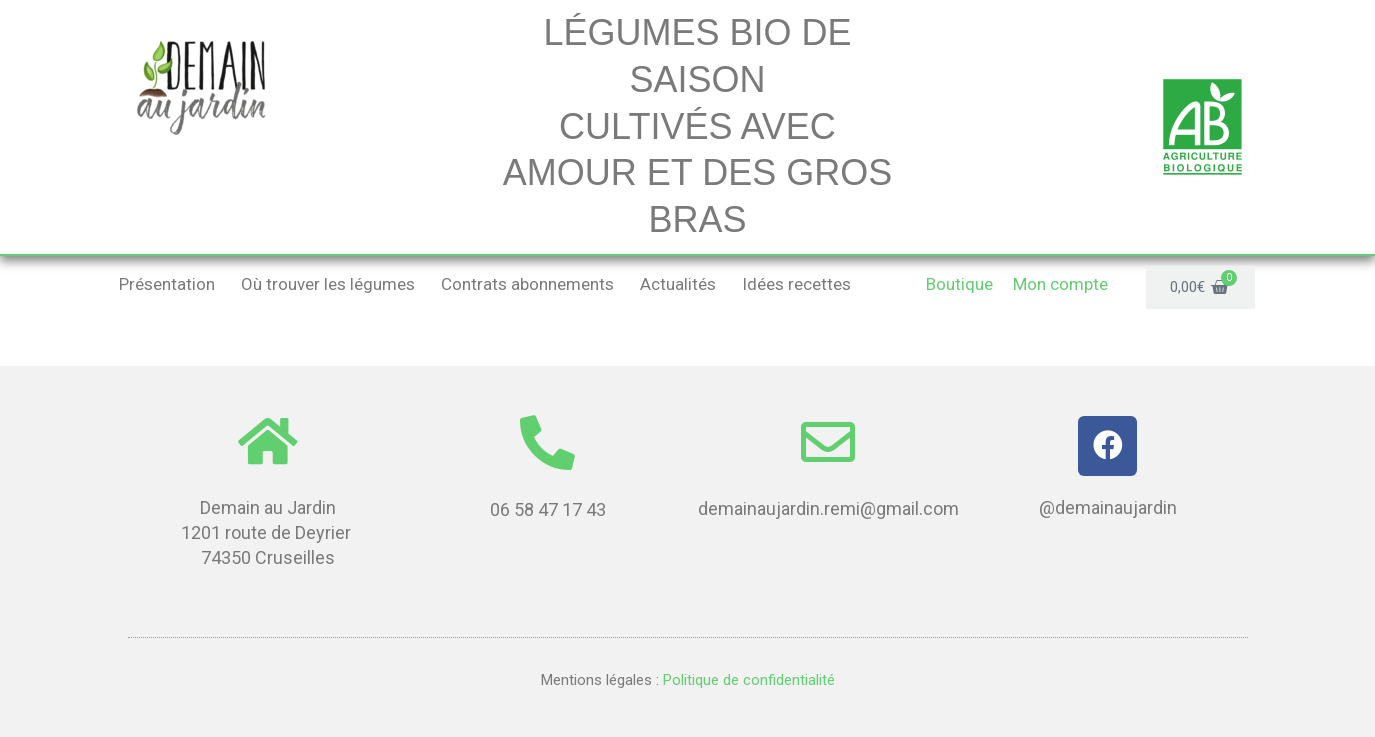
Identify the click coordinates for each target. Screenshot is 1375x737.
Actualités (678, 284)
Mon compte (1060, 284)
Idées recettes (796, 284)
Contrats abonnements (527, 284)
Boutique (959, 284)
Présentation (167, 284)
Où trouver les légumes (328, 284)
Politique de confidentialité (747, 680)
